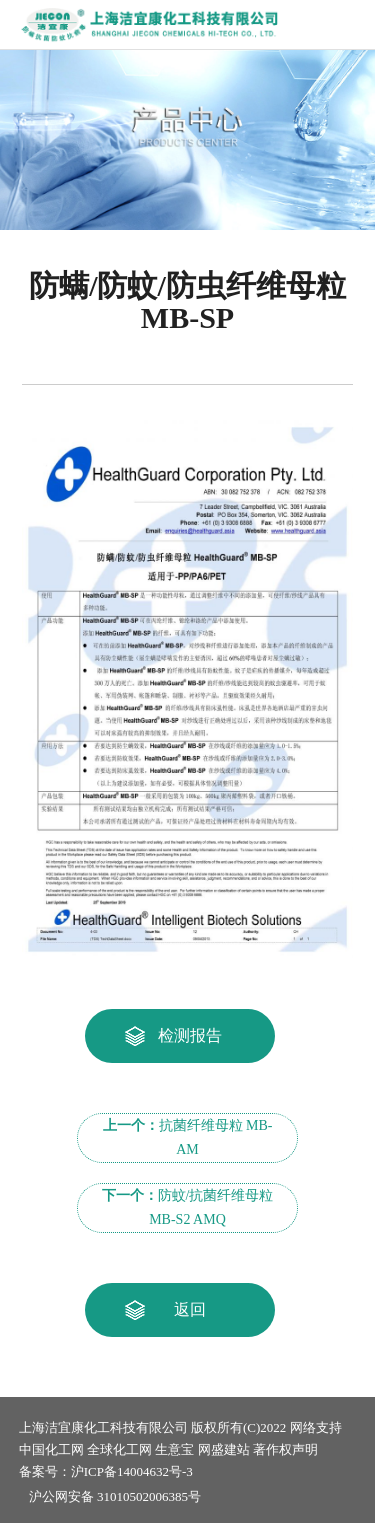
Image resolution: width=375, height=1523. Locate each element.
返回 (190, 1309)
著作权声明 (285, 1449)
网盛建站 (224, 1449)
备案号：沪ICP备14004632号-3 (106, 1471)
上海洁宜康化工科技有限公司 (103, 1427)
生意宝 (174, 1449)
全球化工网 (119, 1449)
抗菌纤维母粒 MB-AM (188, 1137)
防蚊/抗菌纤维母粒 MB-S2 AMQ (188, 1207)
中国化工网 (51, 1449)
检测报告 (190, 1035)
